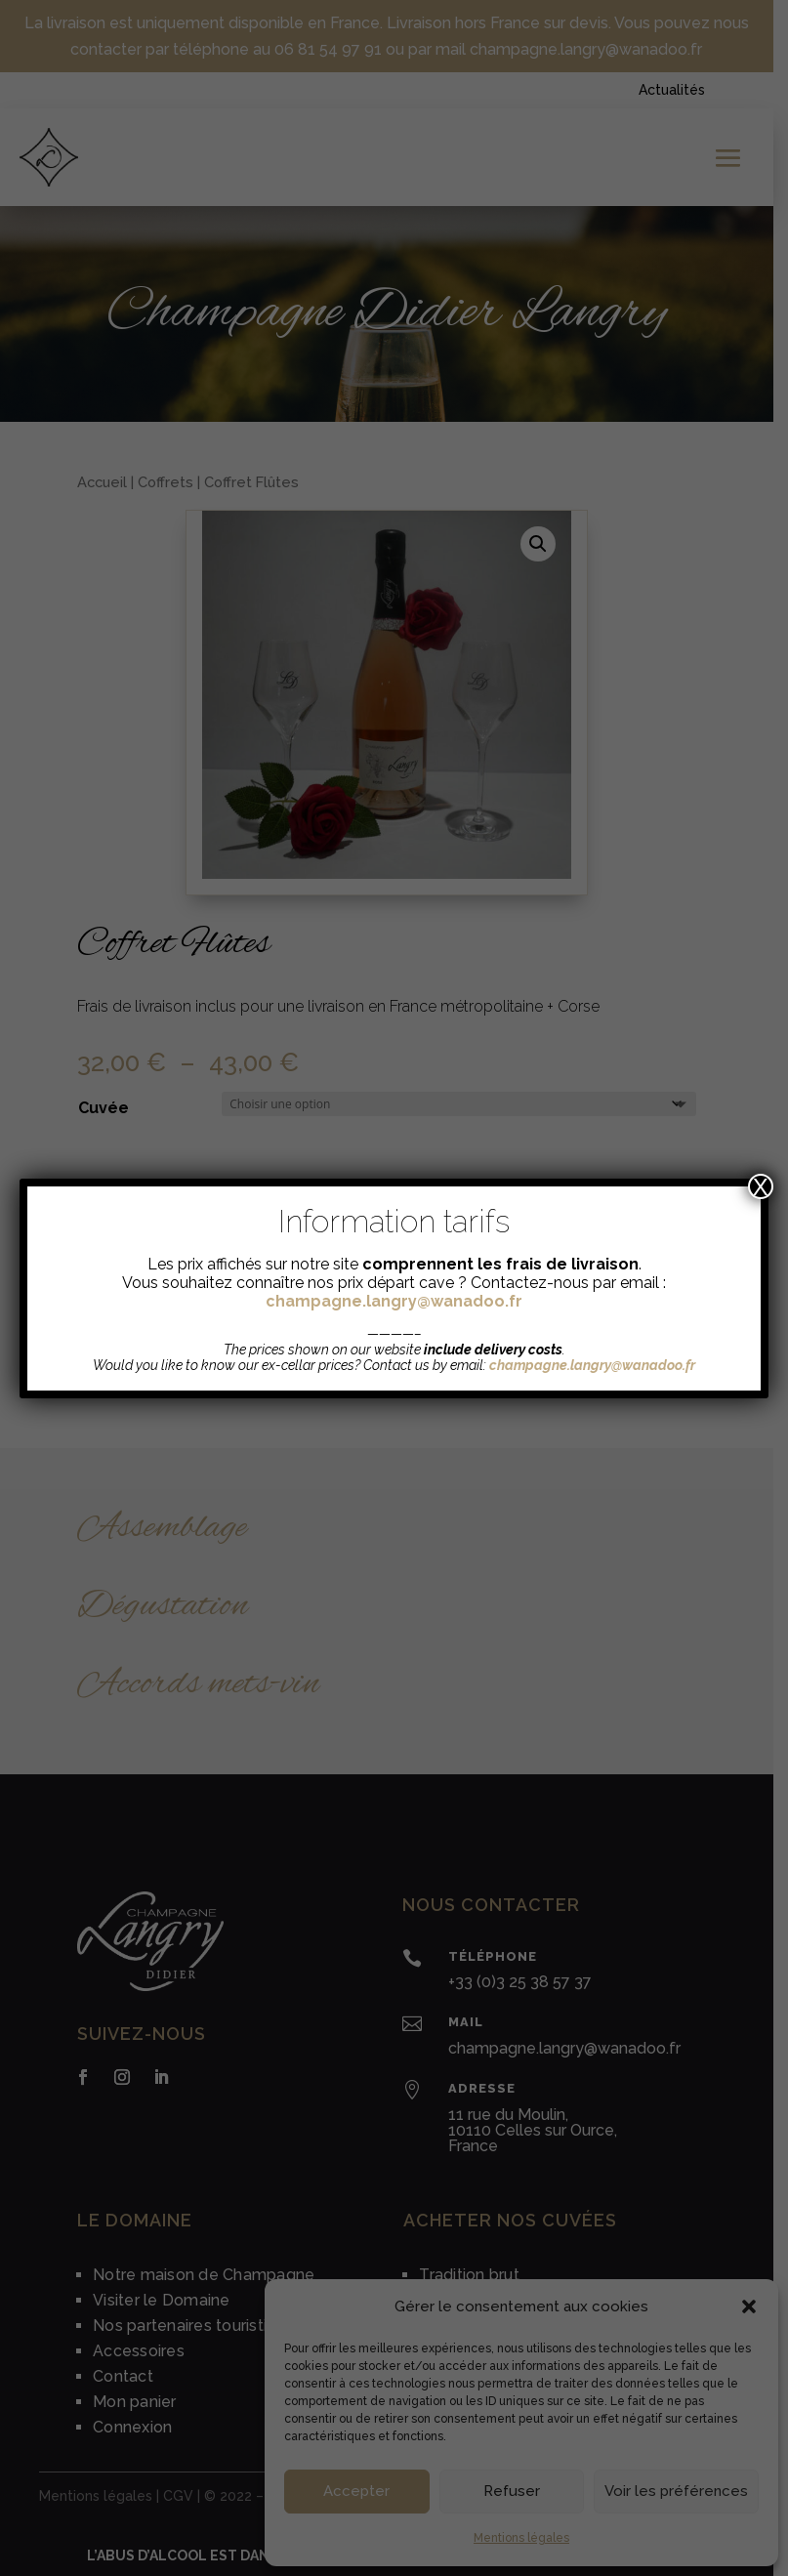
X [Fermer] (760, 1186)
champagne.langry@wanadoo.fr (394, 1301)
